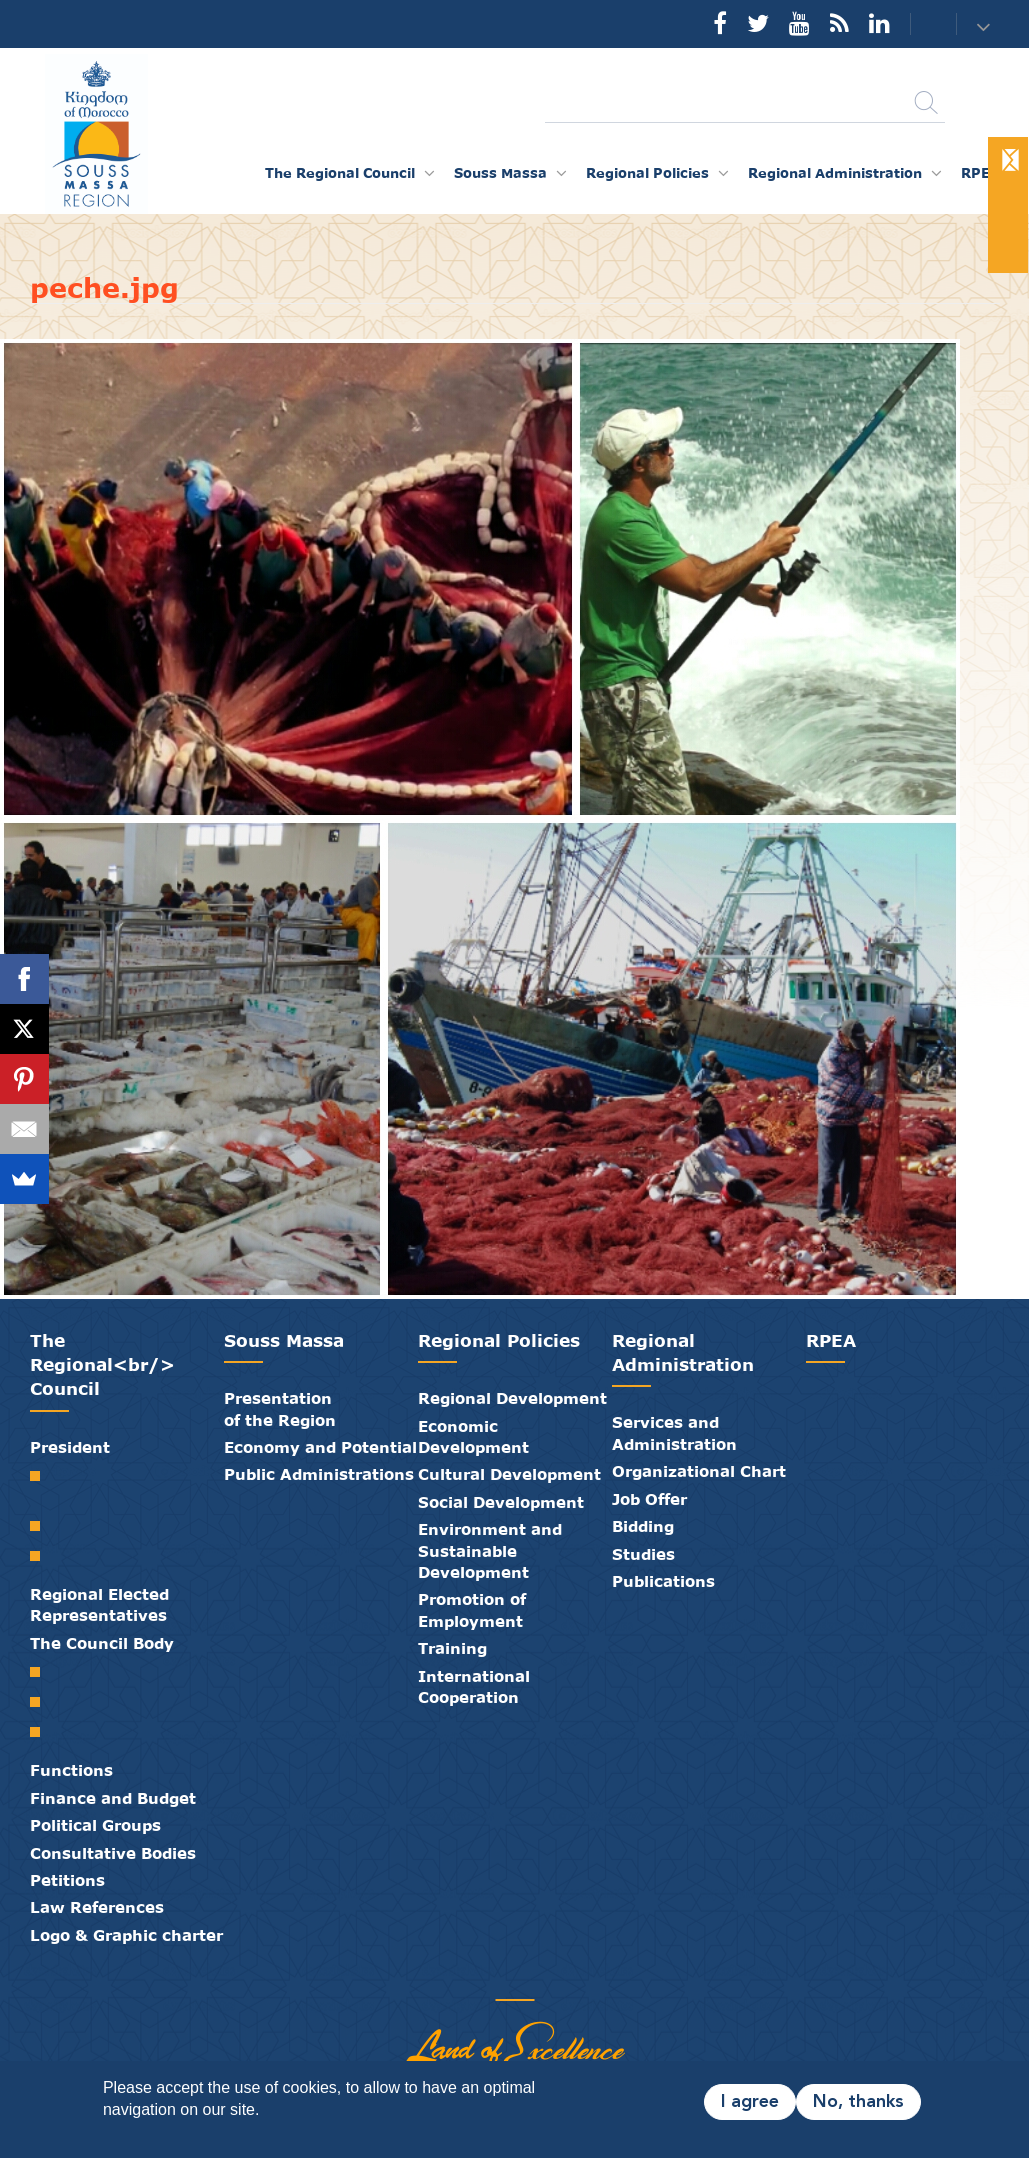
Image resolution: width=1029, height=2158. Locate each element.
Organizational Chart (699, 1471)
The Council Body (102, 1643)
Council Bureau (42, 1702)
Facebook (720, 23)
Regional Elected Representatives (99, 1604)
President (70, 1447)
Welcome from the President (42, 1486)
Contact (530, 1979)
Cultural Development (509, 1474)
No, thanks (858, 2102)
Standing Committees (42, 1732)
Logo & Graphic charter (126, 1935)
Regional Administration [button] (835, 173)
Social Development (501, 1502)
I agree (750, 2102)
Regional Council (42, 1672)
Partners (440, 1979)
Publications (663, 1581)
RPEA (980, 173)
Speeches (42, 1556)
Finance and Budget (113, 1798)
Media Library (500, 1979)
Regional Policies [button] (647, 173)
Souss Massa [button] (500, 173)
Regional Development (512, 1398)
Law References (97, 1907)
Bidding (643, 1526)
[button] (986, 25)
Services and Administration (674, 1432)
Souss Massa (284, 1340)
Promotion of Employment (472, 1609)
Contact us (921, 24)
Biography (42, 1526)
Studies (643, 1554)
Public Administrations (319, 1474)
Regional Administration (683, 1352)
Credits (560, 1979)
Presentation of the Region (280, 1408)
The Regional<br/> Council (102, 1365)
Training (452, 1648)
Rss (839, 23)
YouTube (799, 23)
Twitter (758, 23)
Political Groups (95, 1825)
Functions (71, 1770)
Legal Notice (590, 1979)
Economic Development (473, 1436)
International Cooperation (474, 1686)
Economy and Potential (320, 1447)
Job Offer (649, 1499)
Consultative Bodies (113, 1853)
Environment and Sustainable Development (490, 1550)
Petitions (67, 1880)
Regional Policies (499, 1340)
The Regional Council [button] (340, 173)
